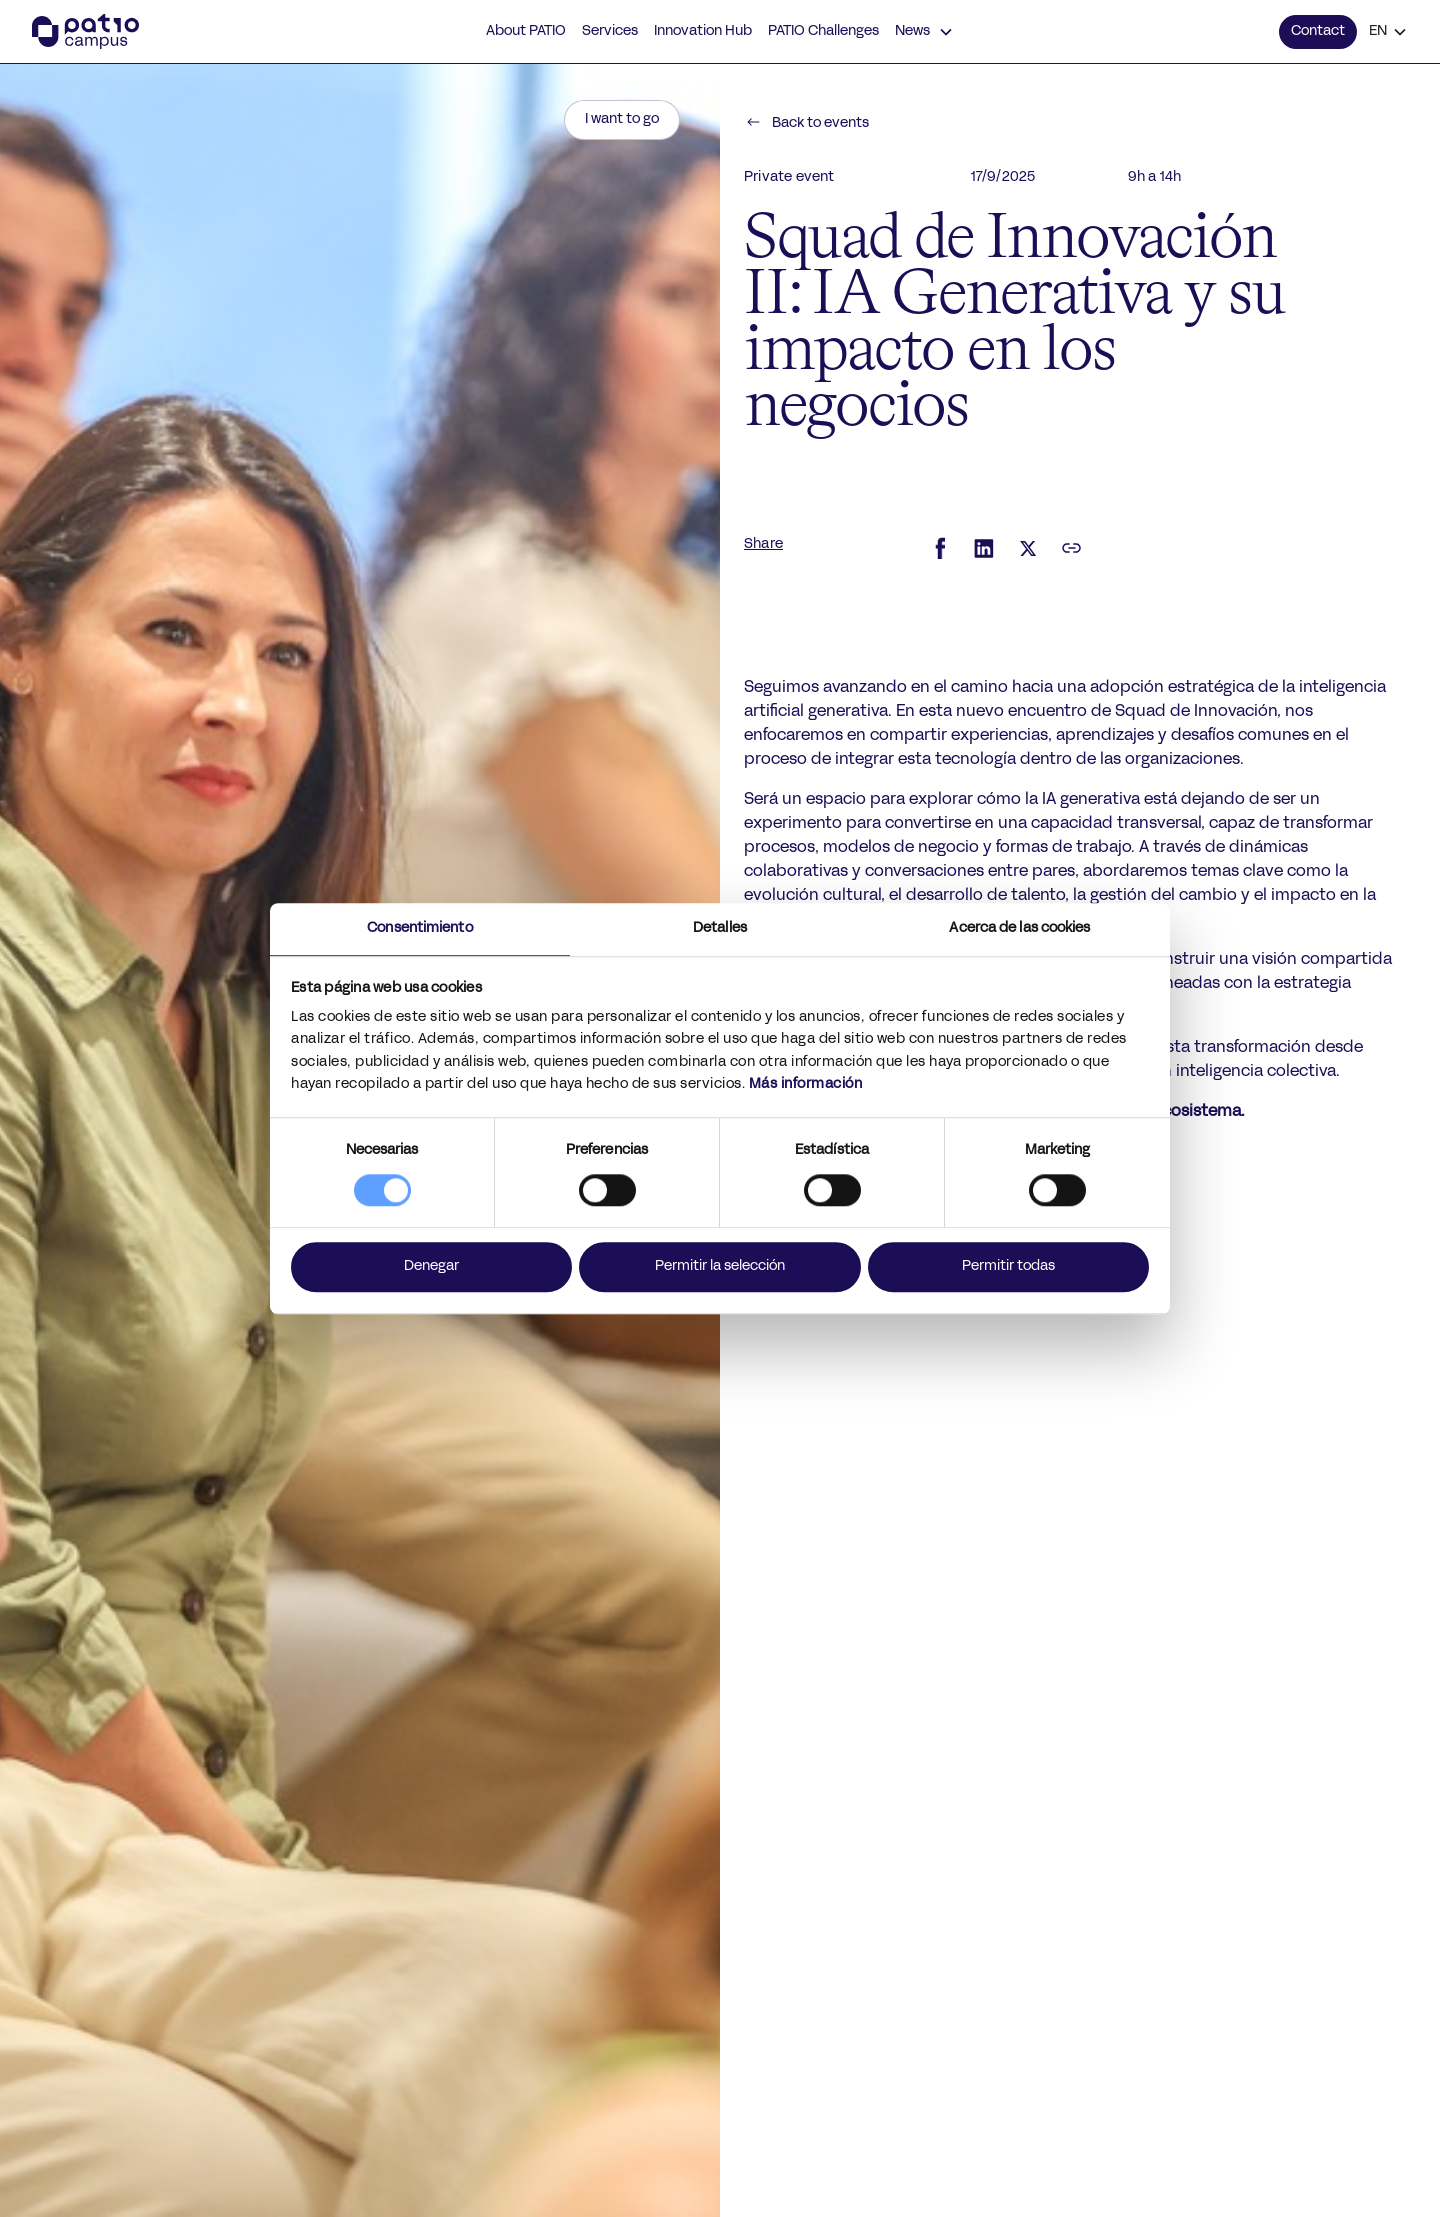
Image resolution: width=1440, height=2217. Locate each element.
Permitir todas (1008, 1266)
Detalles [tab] (720, 928)
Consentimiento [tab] (419, 928)
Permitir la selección (720, 1266)
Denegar (431, 1266)
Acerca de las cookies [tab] (1019, 928)
